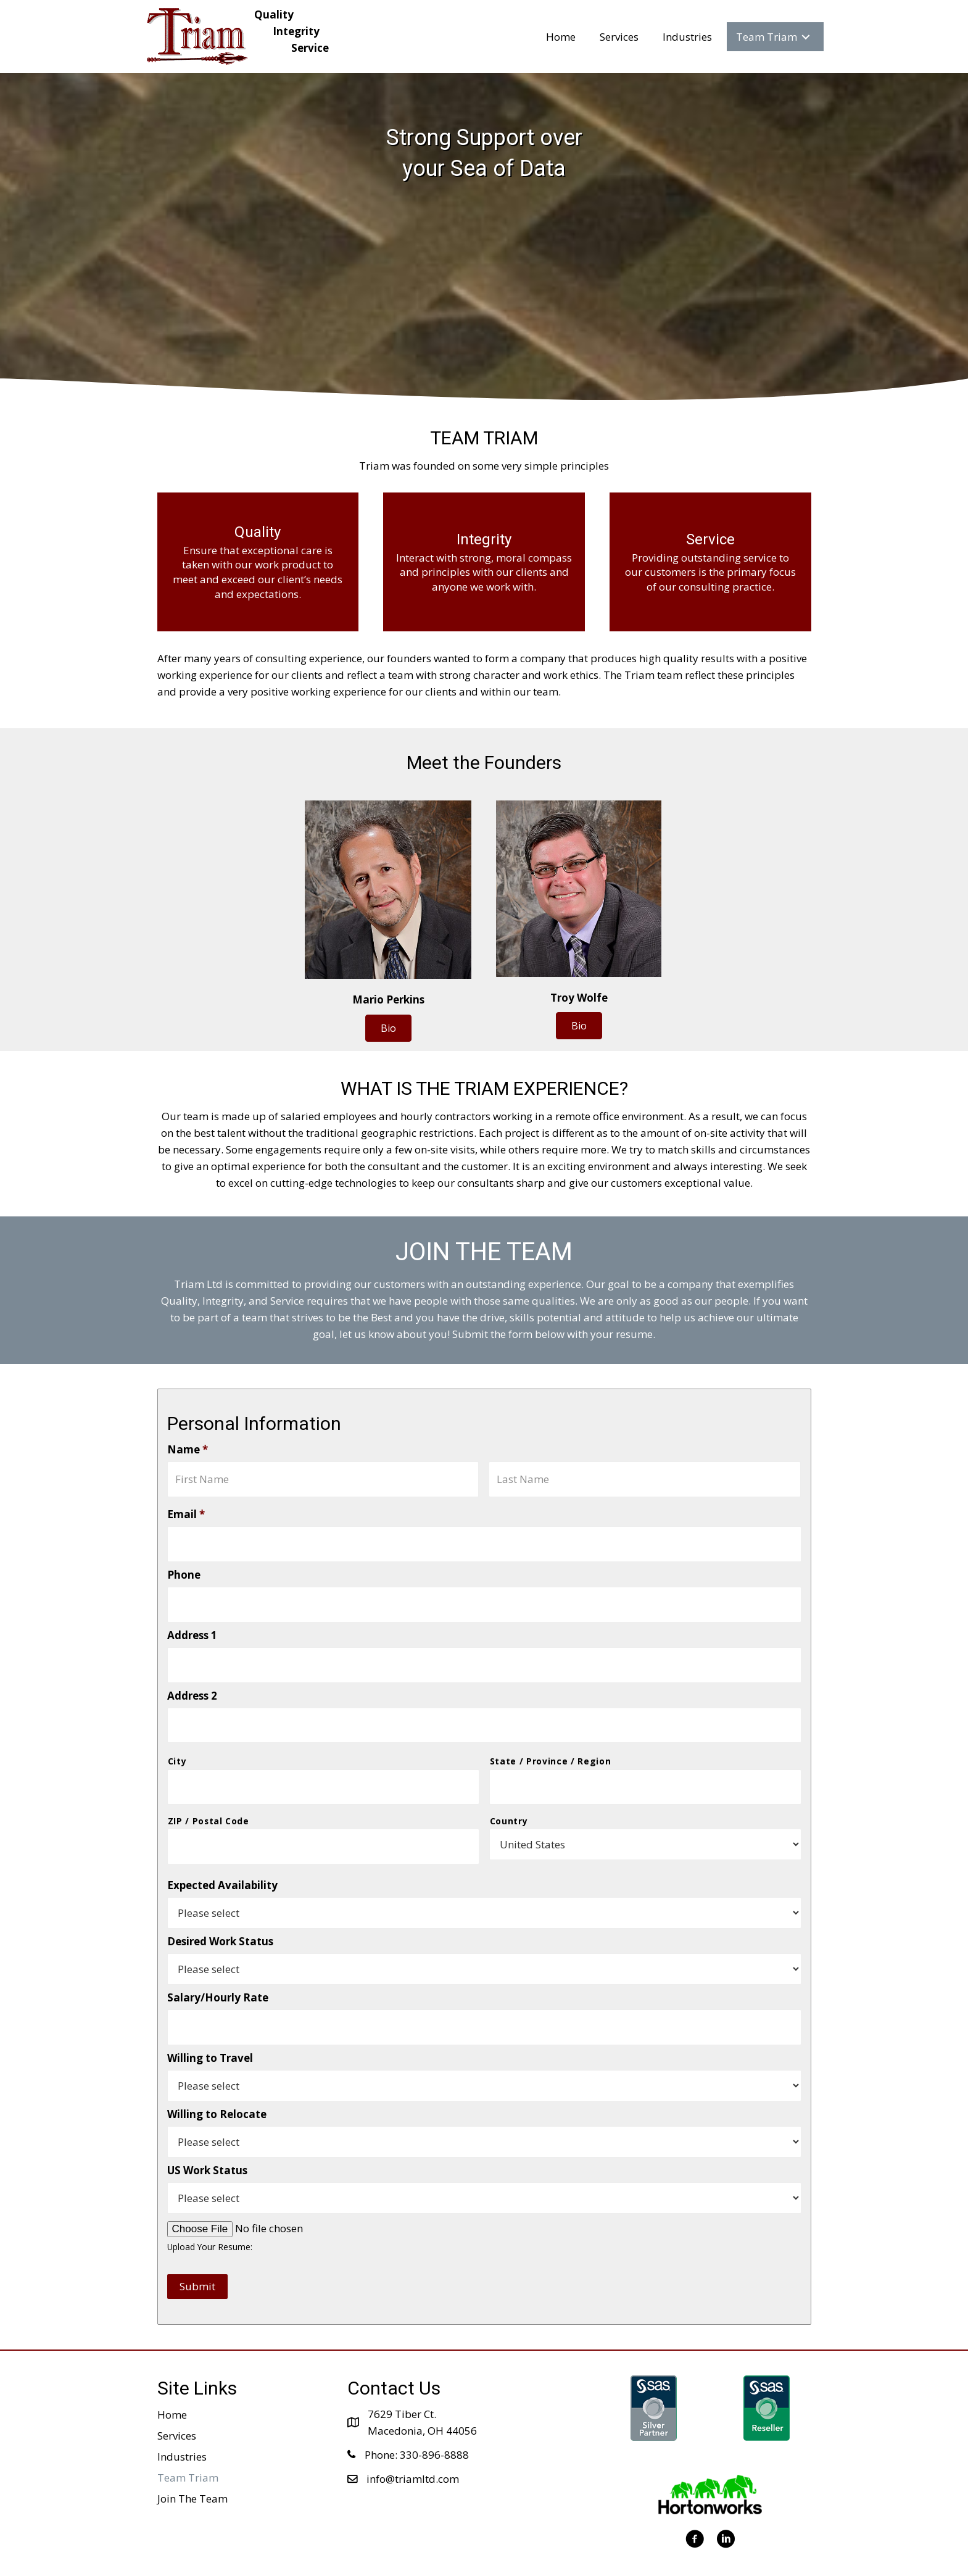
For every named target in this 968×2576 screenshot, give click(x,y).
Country (509, 1794)
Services (176, 2399)
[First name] (323, 1476)
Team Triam (187, 2441)
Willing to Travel (210, 2022)
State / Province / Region (550, 1738)
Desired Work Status (220, 1910)
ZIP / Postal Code (208, 1794)
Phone (184, 1566)
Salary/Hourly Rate (217, 1966)
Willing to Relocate (217, 2078)
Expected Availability (222, 1854)
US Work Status (207, 2134)
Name (187, 1449)
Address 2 (192, 1677)
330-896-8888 (434, 2418)
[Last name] (645, 1476)
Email (186, 1510)
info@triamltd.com (412, 2442)
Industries (182, 2420)
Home (172, 2378)
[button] (388, 1028)
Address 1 (192, 1621)
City (177, 1738)
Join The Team (192, 2462)
